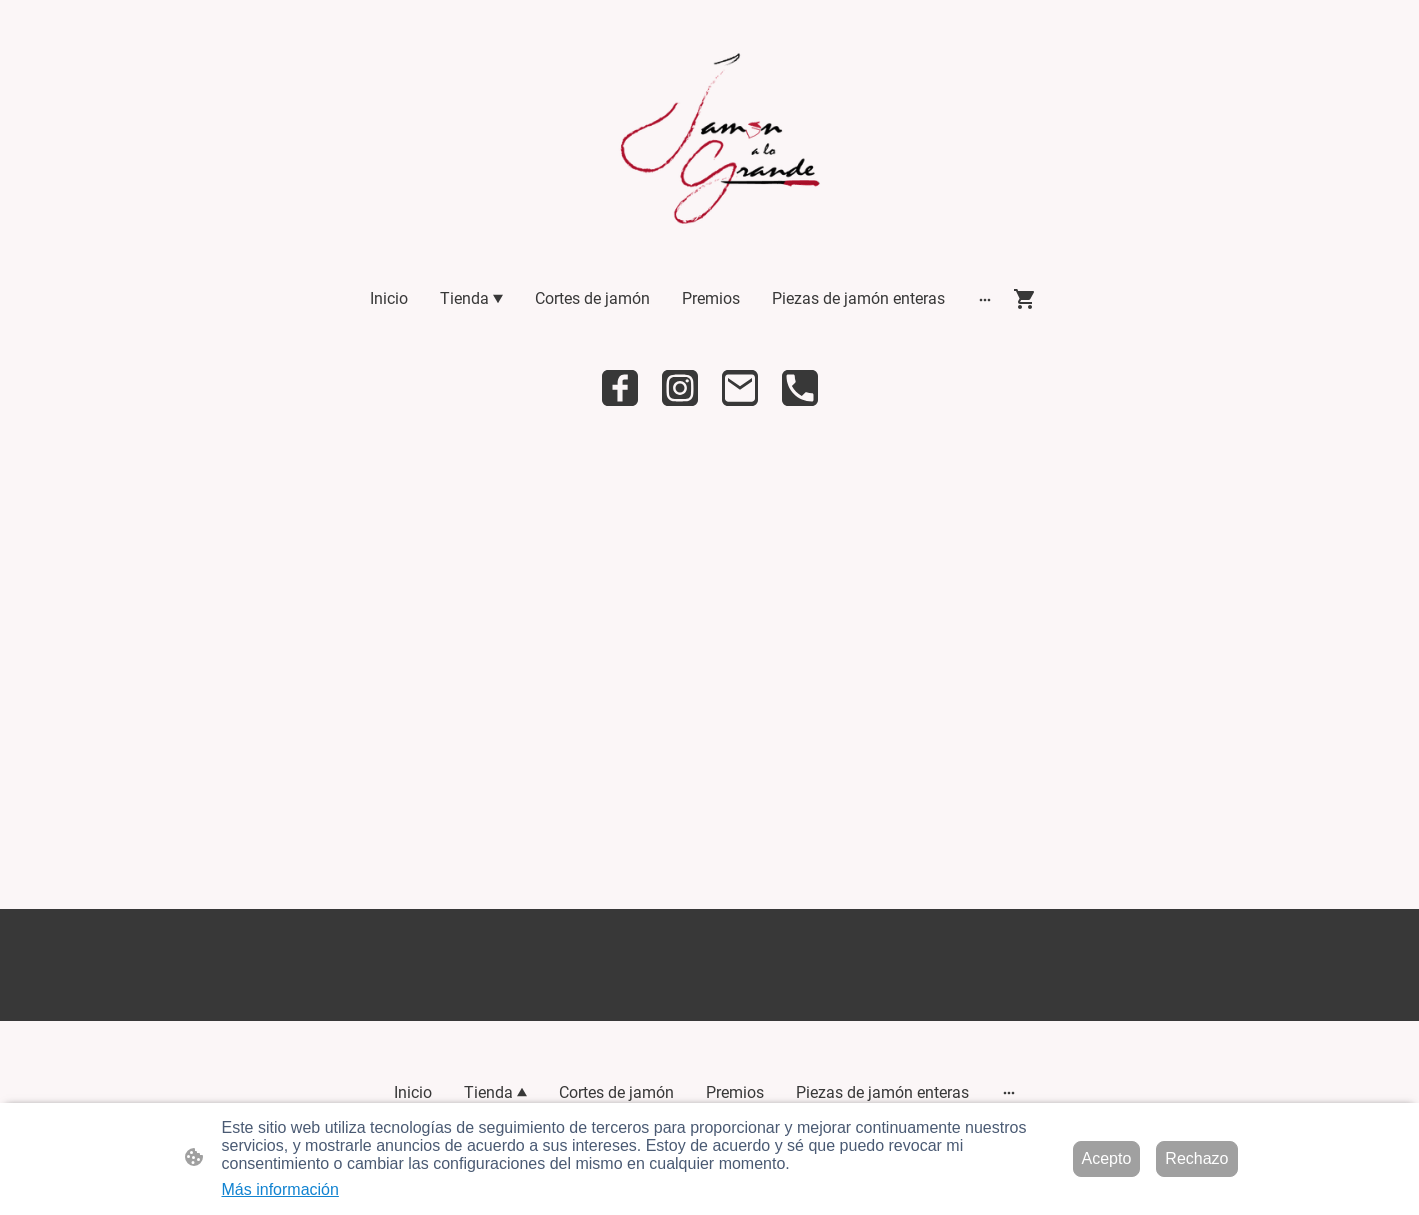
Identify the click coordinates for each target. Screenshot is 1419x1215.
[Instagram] (680, 388)
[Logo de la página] (709, 145)
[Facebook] (620, 388)
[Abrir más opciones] (985, 299)
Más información (280, 1189)
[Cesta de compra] (1029, 299)
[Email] (740, 388)
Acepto (1107, 1158)
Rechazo (1196, 1158)
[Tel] (800, 388)
